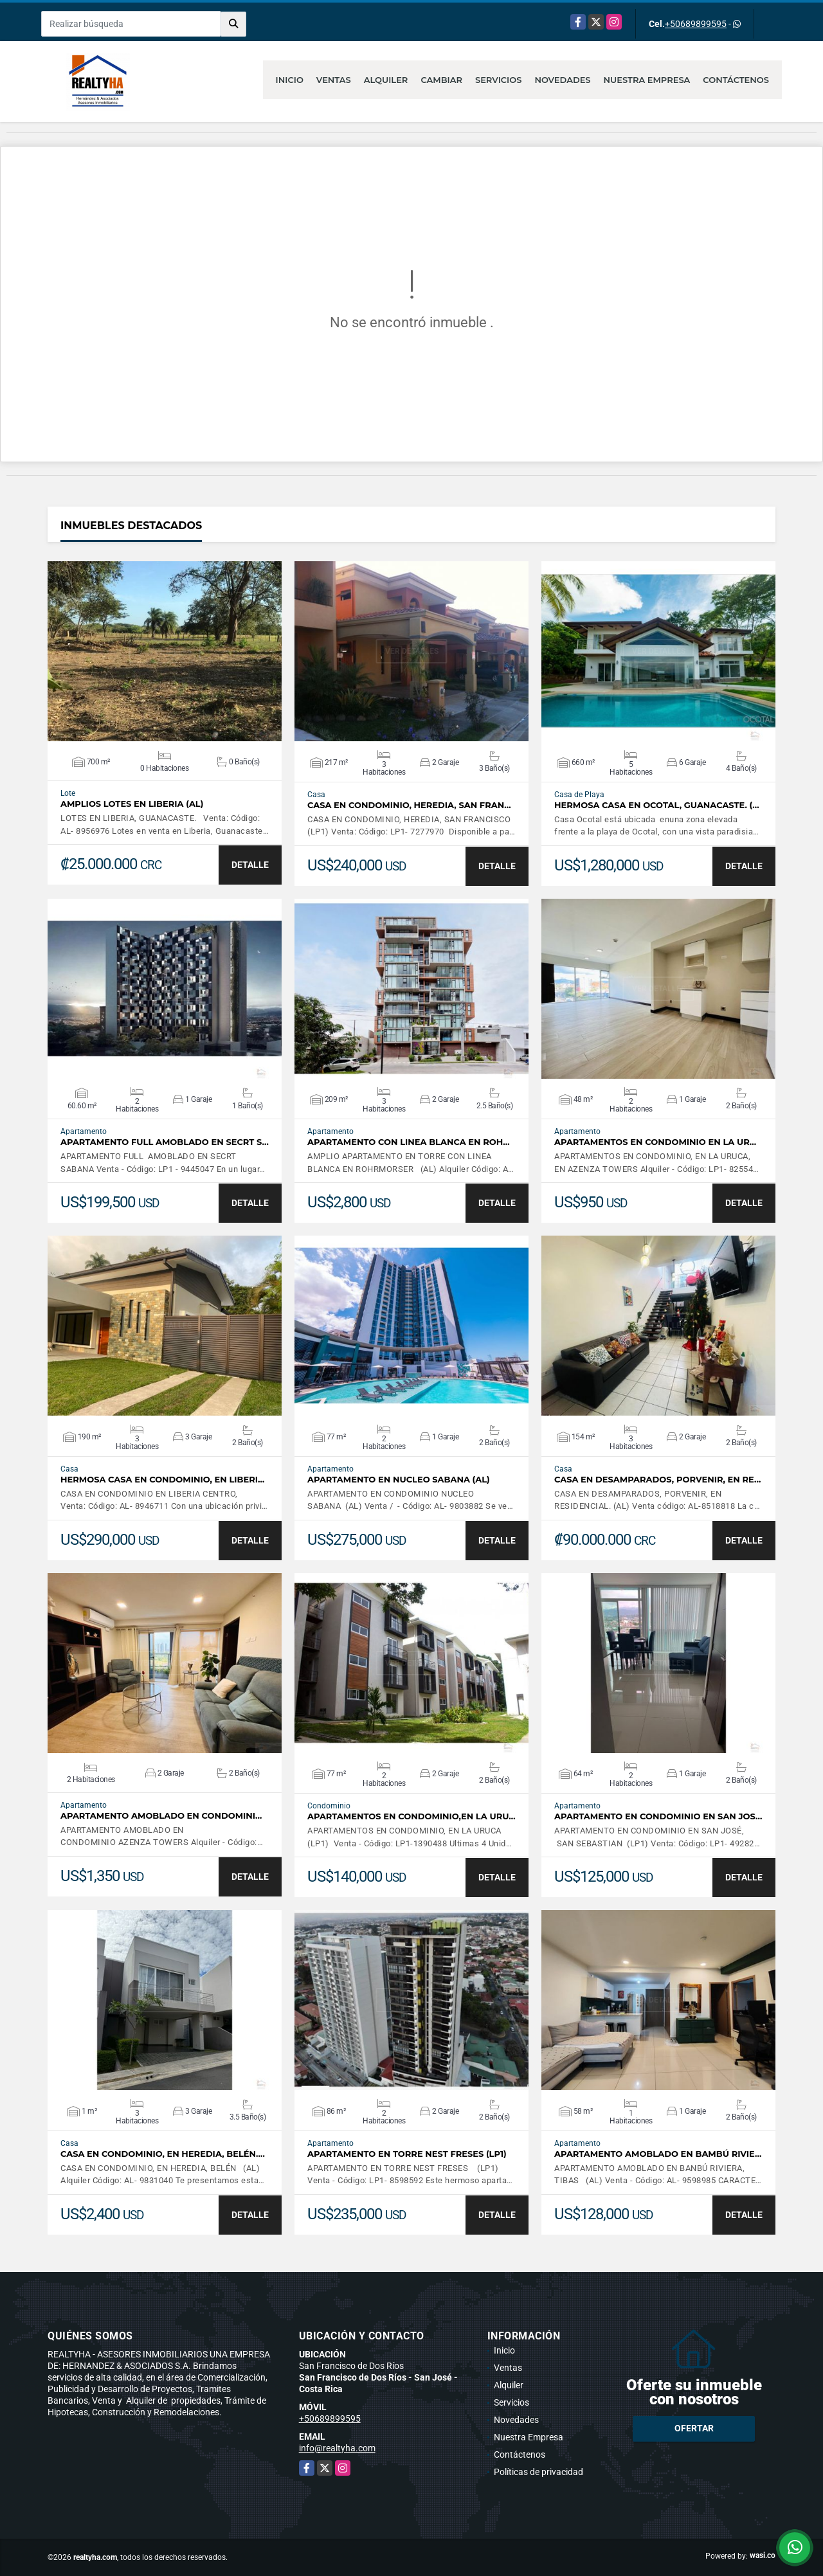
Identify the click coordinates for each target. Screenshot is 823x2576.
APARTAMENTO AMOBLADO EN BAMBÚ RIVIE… (657, 2154)
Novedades (562, 80)
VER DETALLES (165, 651)
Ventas (333, 80)
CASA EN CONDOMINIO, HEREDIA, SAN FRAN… (409, 805)
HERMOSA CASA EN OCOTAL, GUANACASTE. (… (656, 805)
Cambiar (441, 80)
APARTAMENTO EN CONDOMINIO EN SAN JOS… (658, 1816)
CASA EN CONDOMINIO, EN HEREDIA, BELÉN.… (162, 2154)
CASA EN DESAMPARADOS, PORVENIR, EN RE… (657, 1479)
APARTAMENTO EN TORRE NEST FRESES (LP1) (407, 2154)
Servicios (498, 80)
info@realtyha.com (337, 2448)
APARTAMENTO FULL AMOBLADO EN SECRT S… (164, 1142)
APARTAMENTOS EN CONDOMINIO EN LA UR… (655, 1142)
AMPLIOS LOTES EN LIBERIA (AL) (131, 804)
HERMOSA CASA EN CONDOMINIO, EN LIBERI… (162, 1479)
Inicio (289, 80)
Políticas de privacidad (538, 2472)
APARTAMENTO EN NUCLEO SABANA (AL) (398, 1479)
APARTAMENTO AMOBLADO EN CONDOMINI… (161, 1816)
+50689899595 (696, 24)
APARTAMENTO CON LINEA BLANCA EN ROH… (408, 1142)
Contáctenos (736, 80)
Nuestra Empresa (647, 80)
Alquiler (386, 80)
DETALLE (250, 865)
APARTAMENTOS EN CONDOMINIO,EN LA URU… (411, 1816)
